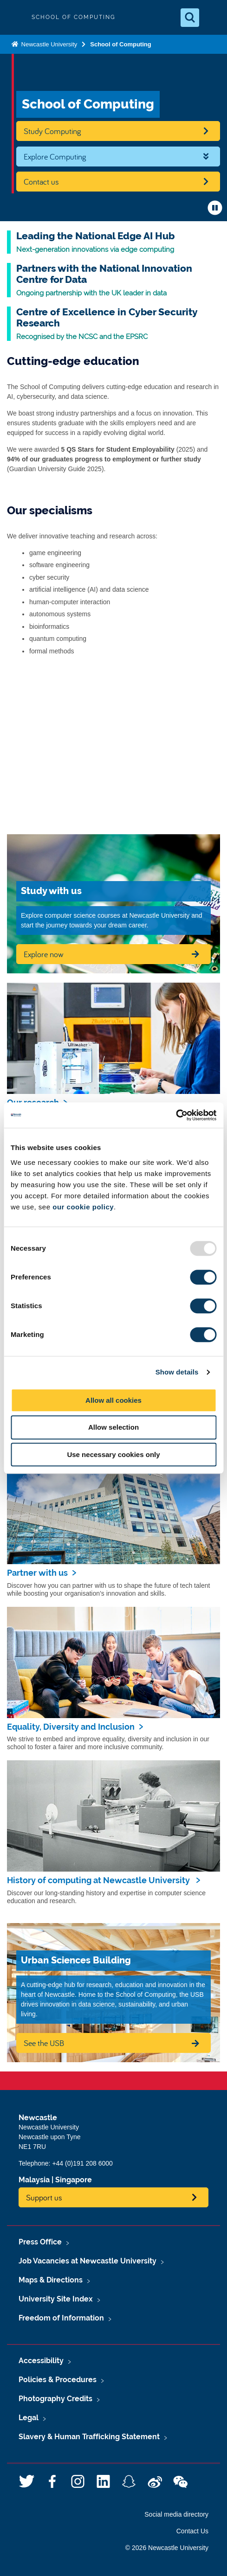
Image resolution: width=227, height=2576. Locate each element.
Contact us (41, 181)
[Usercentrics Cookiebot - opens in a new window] (175, 1115)
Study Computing (52, 131)
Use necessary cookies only (113, 1454)
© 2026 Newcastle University (166, 2547)
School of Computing (120, 44)
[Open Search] (190, 17)
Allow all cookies (113, 1400)
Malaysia (34, 2179)
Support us (44, 2197)
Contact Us (192, 2531)
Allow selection (113, 1427)
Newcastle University (48, 44)
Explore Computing (55, 156)
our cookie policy (83, 1207)
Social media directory (176, 2514)
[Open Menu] (212, 17)
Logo (15, 17)
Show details (177, 1372)
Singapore (73, 2179)
